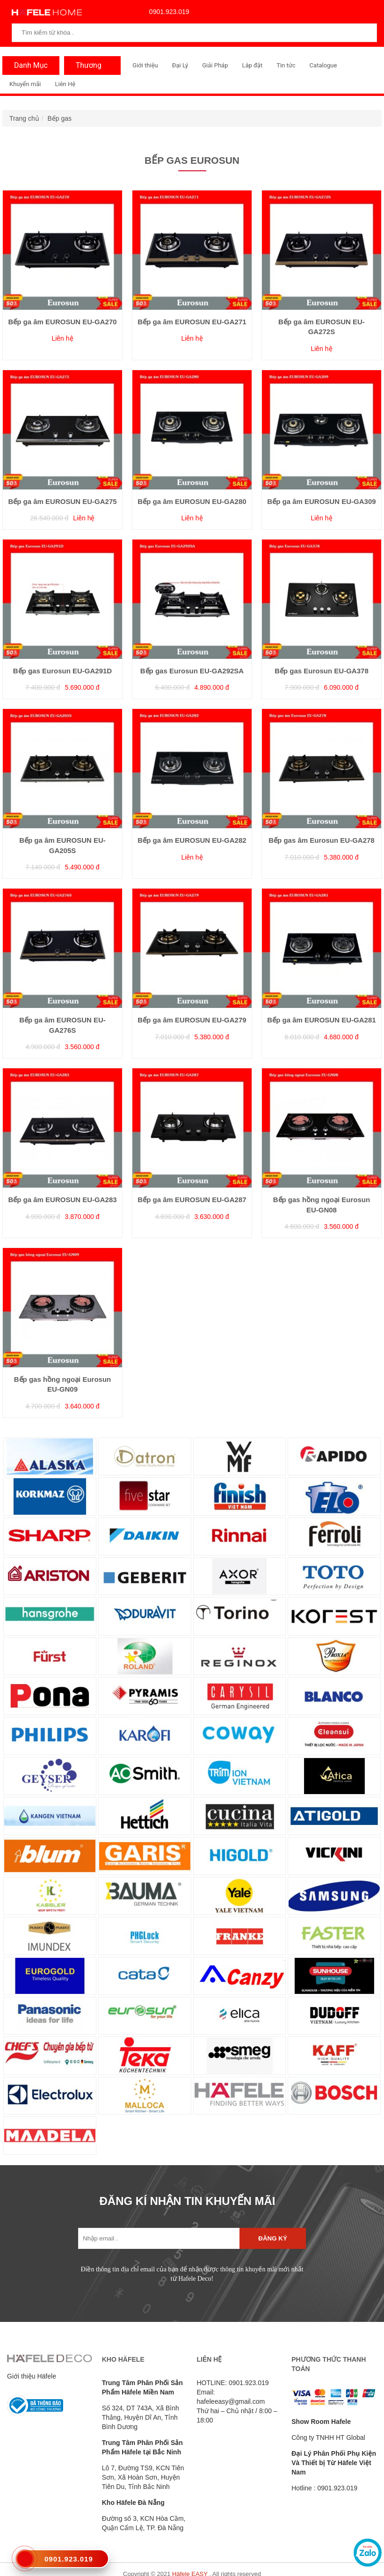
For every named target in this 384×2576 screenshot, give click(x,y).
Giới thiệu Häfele (31, 2376)
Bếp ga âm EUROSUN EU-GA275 (62, 501)
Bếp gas (60, 118)
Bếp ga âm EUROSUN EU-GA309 (321, 501)
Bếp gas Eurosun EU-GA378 (322, 671)
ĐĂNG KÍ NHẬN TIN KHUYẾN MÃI (187, 2201)
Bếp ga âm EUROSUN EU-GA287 (192, 1200)
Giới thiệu (145, 65)
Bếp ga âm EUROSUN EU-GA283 (62, 1200)
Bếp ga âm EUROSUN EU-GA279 (192, 1020)
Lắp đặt (252, 65)
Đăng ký (272, 2238)
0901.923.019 (167, 11)
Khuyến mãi (25, 84)
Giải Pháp (215, 65)
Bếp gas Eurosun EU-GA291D (62, 671)
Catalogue (323, 65)
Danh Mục (28, 65)
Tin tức (285, 65)
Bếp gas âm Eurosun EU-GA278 (321, 840)
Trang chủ (24, 118)
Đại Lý (180, 65)
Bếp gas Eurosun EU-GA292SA (192, 671)
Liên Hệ (65, 84)
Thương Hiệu (86, 68)
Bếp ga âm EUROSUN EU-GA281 (321, 1020)
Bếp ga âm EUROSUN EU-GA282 (192, 840)
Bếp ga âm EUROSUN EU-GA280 (192, 501)
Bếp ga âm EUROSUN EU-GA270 (62, 322)
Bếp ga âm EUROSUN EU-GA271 (192, 322)
